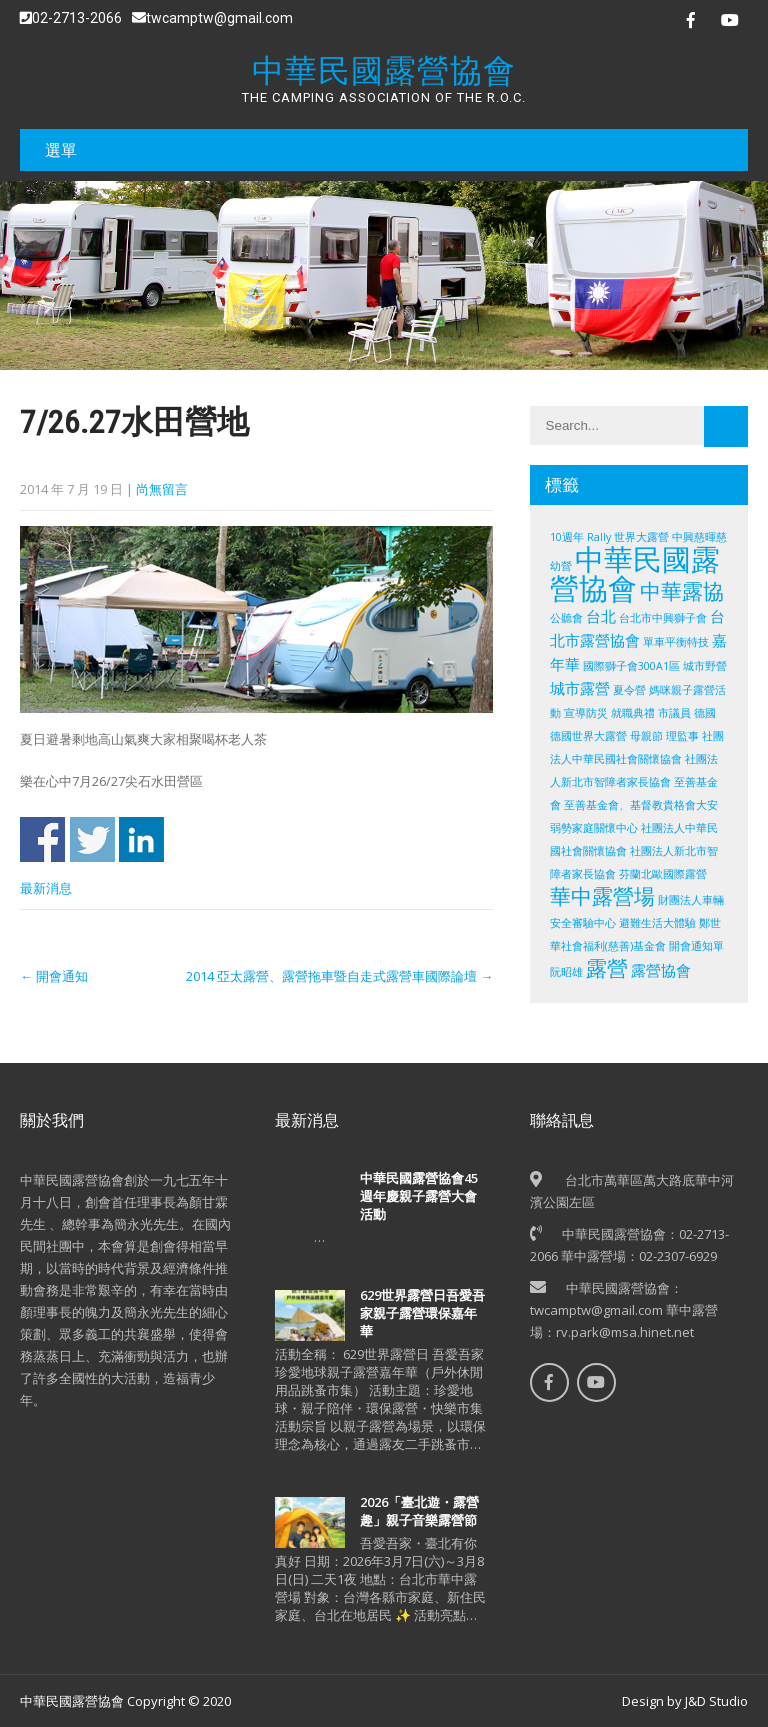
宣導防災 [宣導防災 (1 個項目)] (586, 713)
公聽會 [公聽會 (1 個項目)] (566, 618)
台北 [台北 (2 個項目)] (601, 616)
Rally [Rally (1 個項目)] (599, 537)
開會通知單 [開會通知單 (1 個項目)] (696, 946)
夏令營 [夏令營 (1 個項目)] (629, 690)
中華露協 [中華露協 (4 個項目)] (682, 591)
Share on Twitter (92, 839)
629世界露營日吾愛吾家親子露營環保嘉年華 (422, 1313)
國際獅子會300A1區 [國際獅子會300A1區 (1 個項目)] (631, 666)
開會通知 (54, 976)
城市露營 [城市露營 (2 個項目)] (580, 688)
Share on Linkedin (141, 839)
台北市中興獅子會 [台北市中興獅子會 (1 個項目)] (663, 618)
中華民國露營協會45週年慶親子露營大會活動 (419, 1196)
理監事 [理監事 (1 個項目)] (682, 736)
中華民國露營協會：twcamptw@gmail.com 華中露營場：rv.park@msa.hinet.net (624, 1310)
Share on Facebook (42, 839)
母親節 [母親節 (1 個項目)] (646, 736)
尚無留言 (162, 489)
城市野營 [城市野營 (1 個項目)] (705, 666)
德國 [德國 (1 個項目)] (705, 713)
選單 (61, 150)
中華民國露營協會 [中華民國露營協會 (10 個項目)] (635, 573)
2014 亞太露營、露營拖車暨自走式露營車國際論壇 (339, 976)
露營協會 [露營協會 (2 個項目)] (661, 970)
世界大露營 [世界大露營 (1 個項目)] (641, 537)
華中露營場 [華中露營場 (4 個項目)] (602, 896)
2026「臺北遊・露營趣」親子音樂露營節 (419, 1511)
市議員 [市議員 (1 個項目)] (674, 713)
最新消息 (46, 888)
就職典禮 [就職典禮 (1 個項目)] (633, 713)
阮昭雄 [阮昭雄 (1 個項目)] (566, 972)
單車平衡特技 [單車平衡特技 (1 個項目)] (676, 642)
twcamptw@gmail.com (212, 18)
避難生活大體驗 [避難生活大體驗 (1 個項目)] (657, 923)
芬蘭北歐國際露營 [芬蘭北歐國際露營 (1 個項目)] (663, 874)
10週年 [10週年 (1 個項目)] (567, 537)
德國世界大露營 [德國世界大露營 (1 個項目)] (588, 736)
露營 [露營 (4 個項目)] (607, 968)
